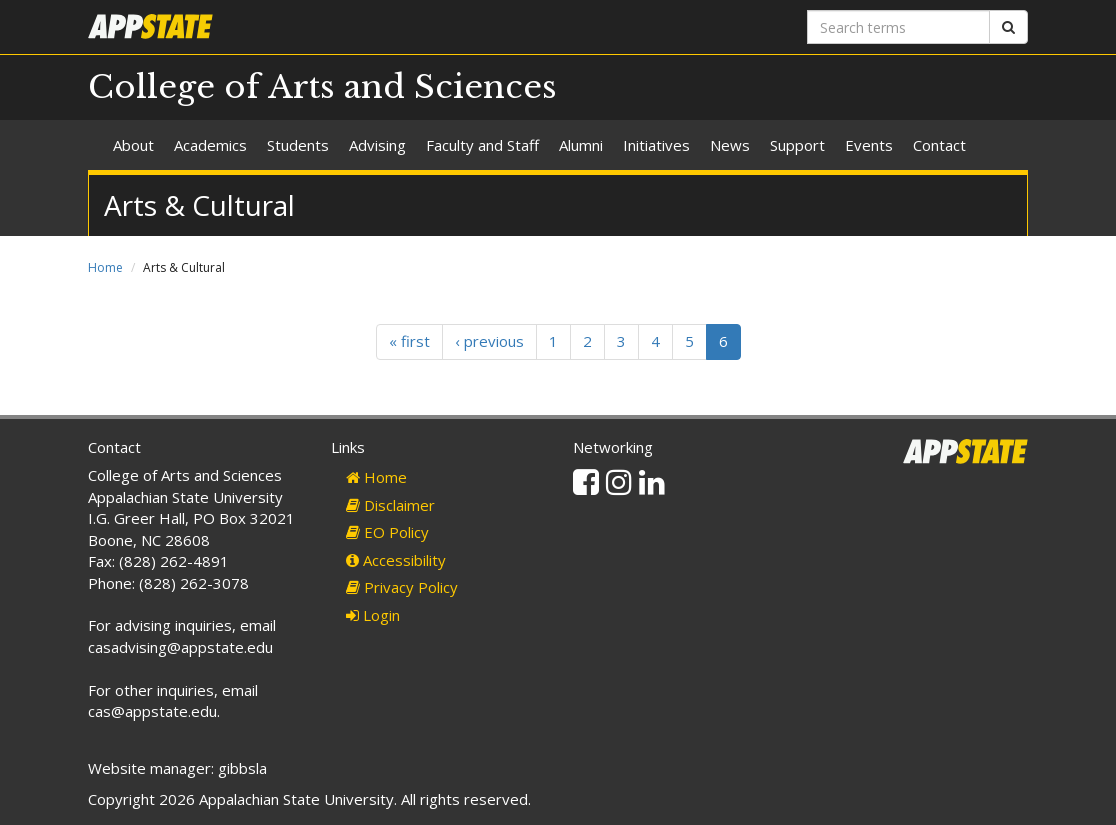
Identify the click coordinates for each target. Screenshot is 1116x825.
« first (409, 341)
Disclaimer (390, 505)
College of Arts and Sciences (322, 87)
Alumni (581, 145)
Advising (377, 145)
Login (373, 615)
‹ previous (489, 341)
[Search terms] (898, 27)
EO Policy (387, 532)
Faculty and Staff (482, 145)
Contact (939, 145)
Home (105, 267)
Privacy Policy (402, 587)
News (730, 145)
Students (298, 145)
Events (869, 145)
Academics (210, 145)
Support (797, 145)
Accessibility (396, 560)
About (133, 145)
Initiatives (656, 145)
